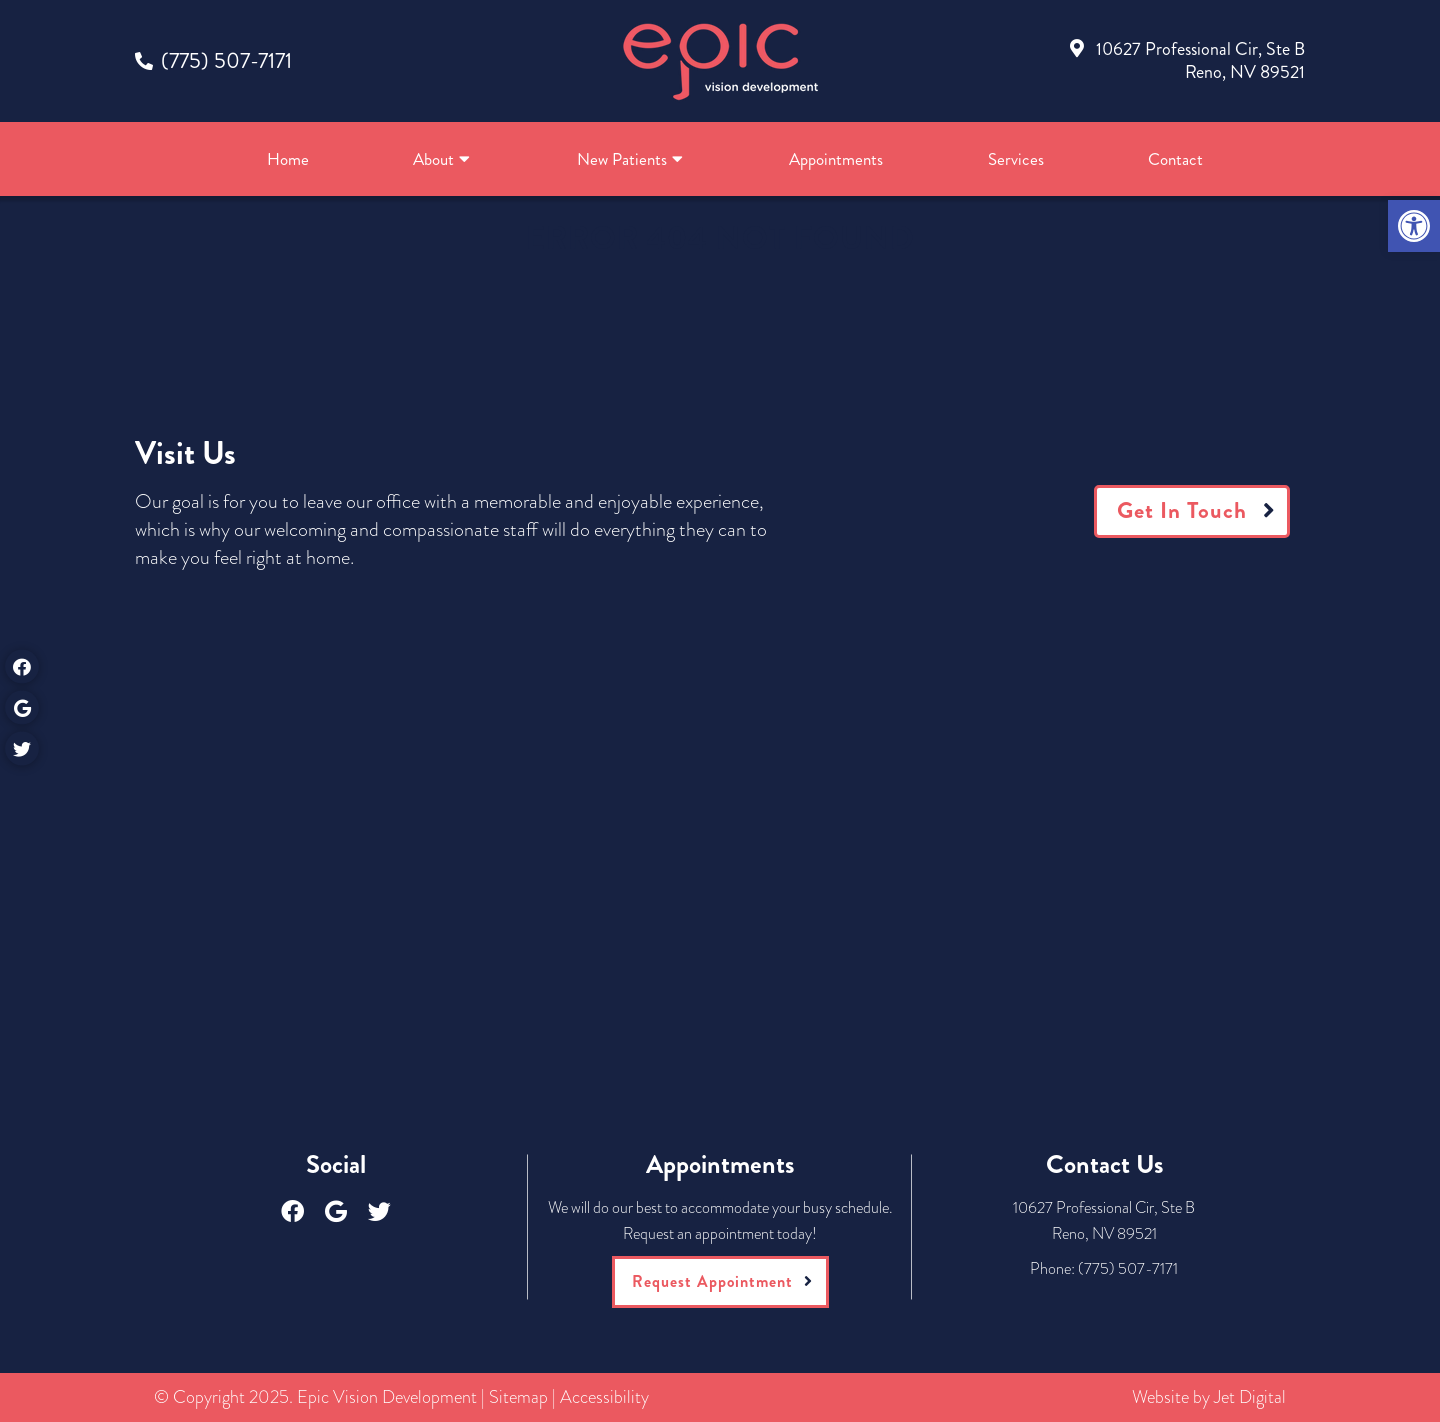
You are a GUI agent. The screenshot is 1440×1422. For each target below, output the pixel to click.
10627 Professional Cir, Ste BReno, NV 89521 (1200, 60)
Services (1016, 159)
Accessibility (604, 1397)
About (433, 159)
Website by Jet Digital (1209, 1397)
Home (288, 159)
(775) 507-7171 (226, 60)
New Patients (622, 159)
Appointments (836, 159)
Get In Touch (1182, 510)
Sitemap (518, 1397)
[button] (1414, 226)
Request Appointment (712, 1281)
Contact (1175, 159)
